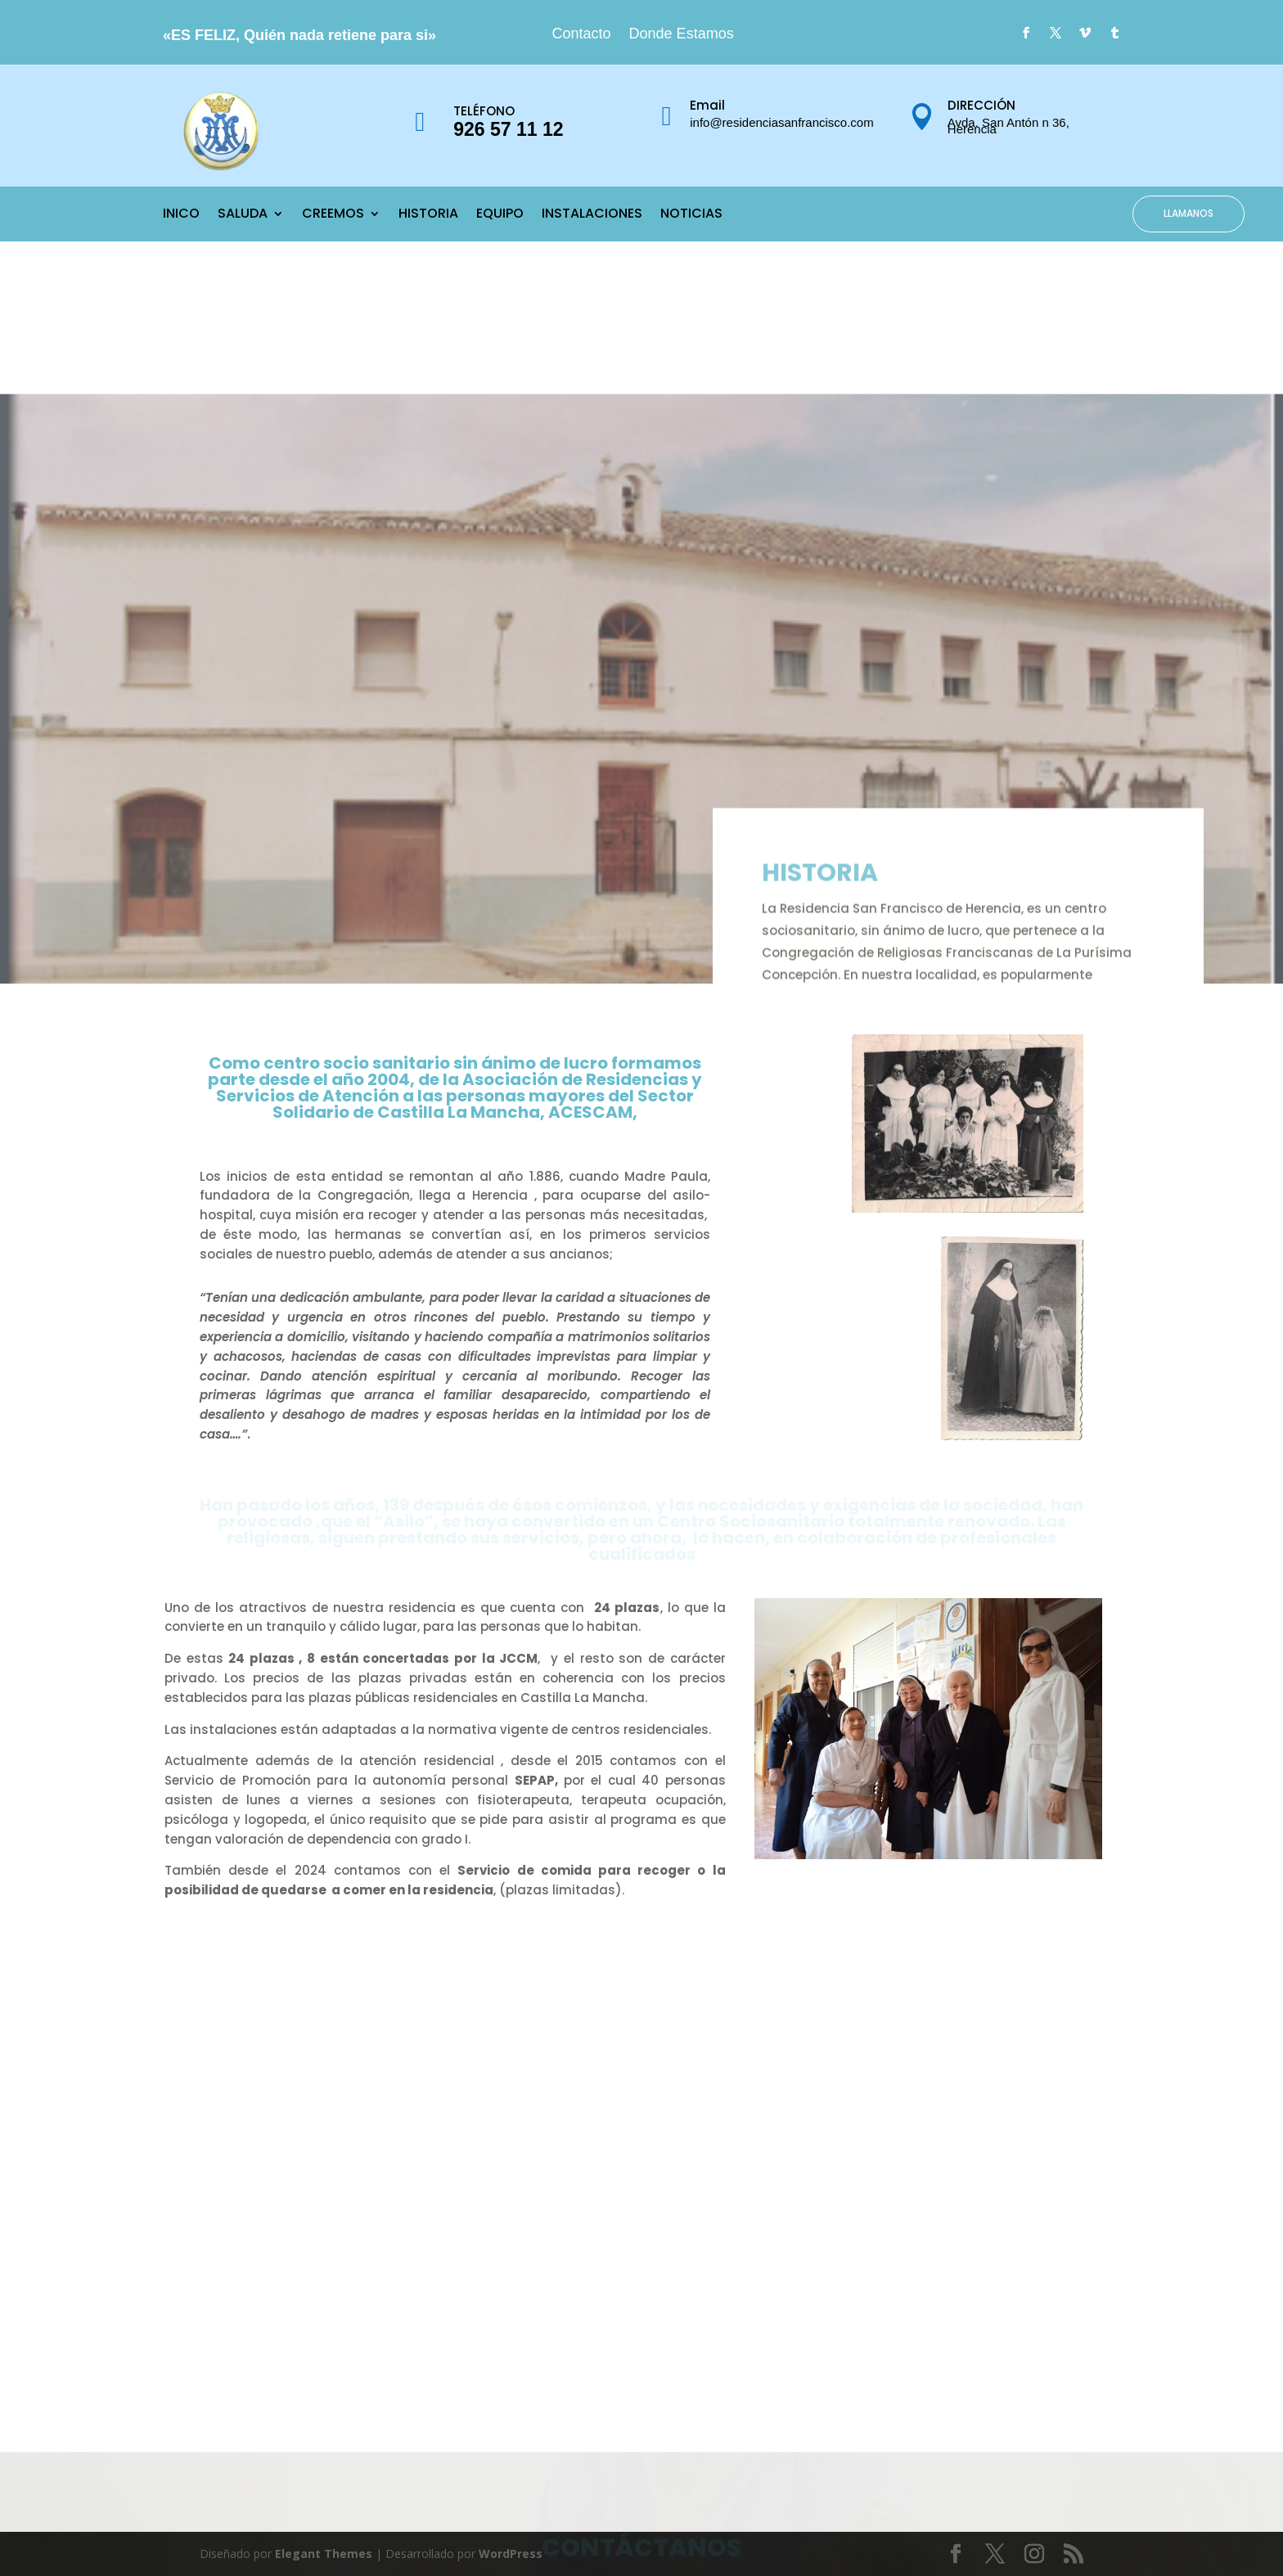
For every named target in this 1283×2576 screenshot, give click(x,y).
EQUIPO (500, 215)
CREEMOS (333, 215)
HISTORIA (428, 215)
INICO (181, 215)
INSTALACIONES (592, 215)
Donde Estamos (681, 35)
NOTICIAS (691, 215)
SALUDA (243, 215)
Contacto (581, 35)
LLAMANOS (1188, 213)
